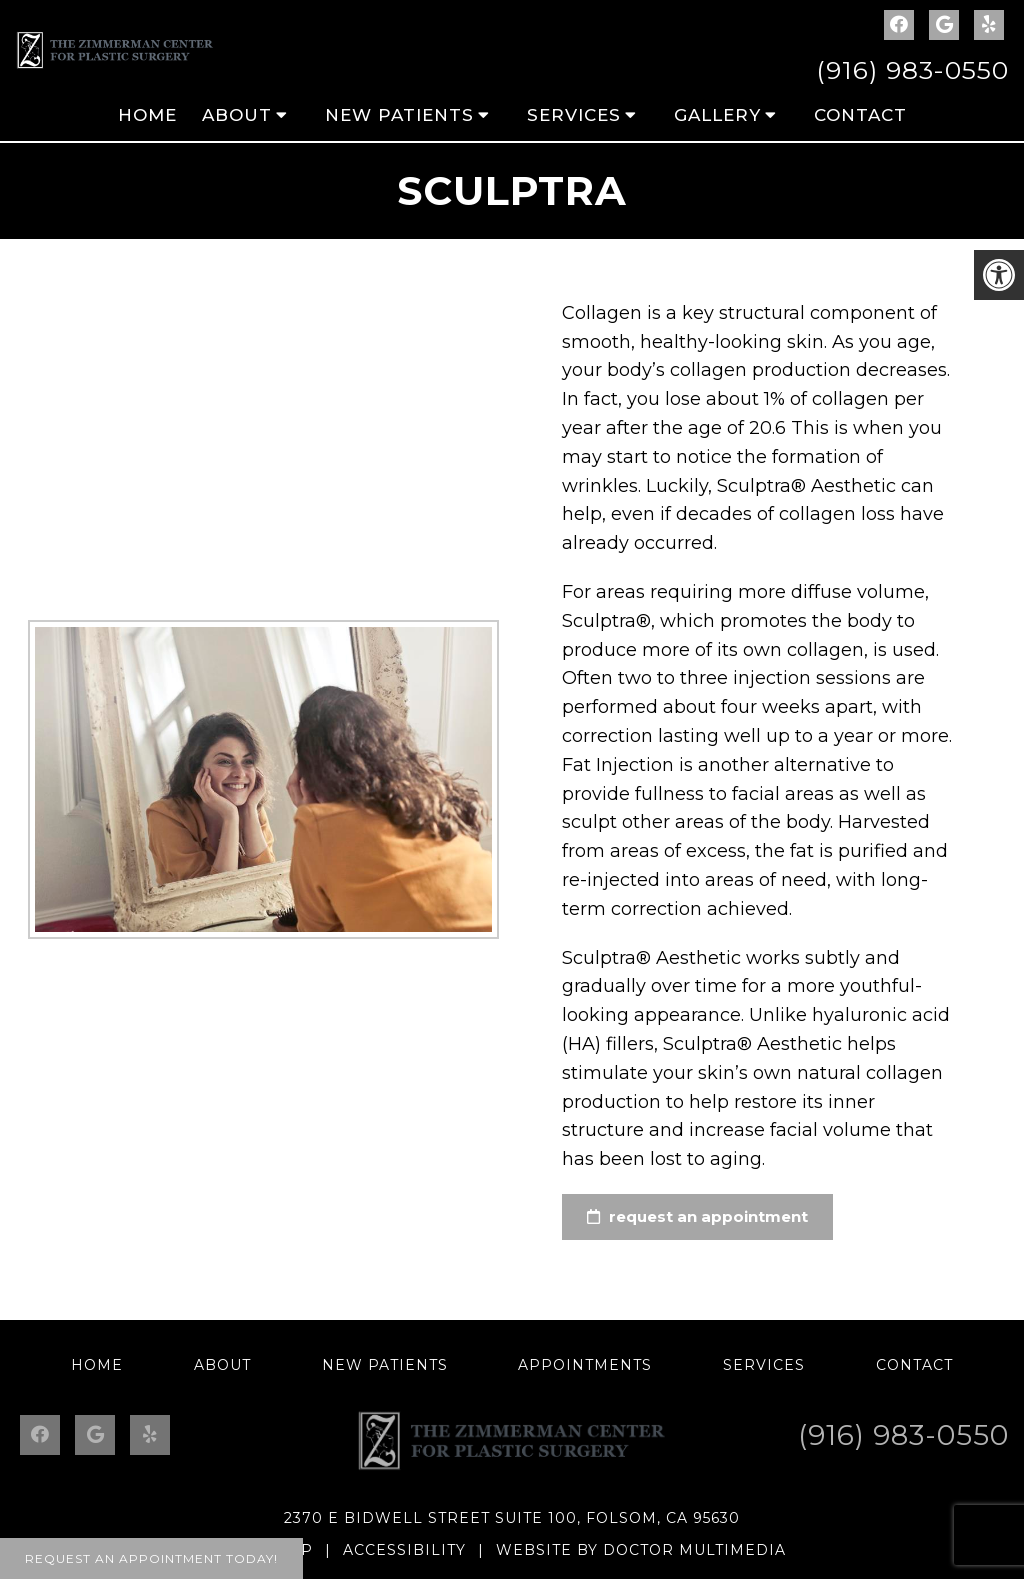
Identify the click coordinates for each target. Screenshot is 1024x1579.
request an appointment (695, 1216)
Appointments (585, 1365)
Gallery (717, 115)
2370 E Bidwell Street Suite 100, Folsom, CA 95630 (512, 1518)
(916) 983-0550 (912, 70)
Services (574, 115)
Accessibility (404, 1550)
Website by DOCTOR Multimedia (641, 1550)
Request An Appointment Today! (151, 1558)
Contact (860, 115)
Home (147, 115)
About (237, 115)
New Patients (399, 115)
